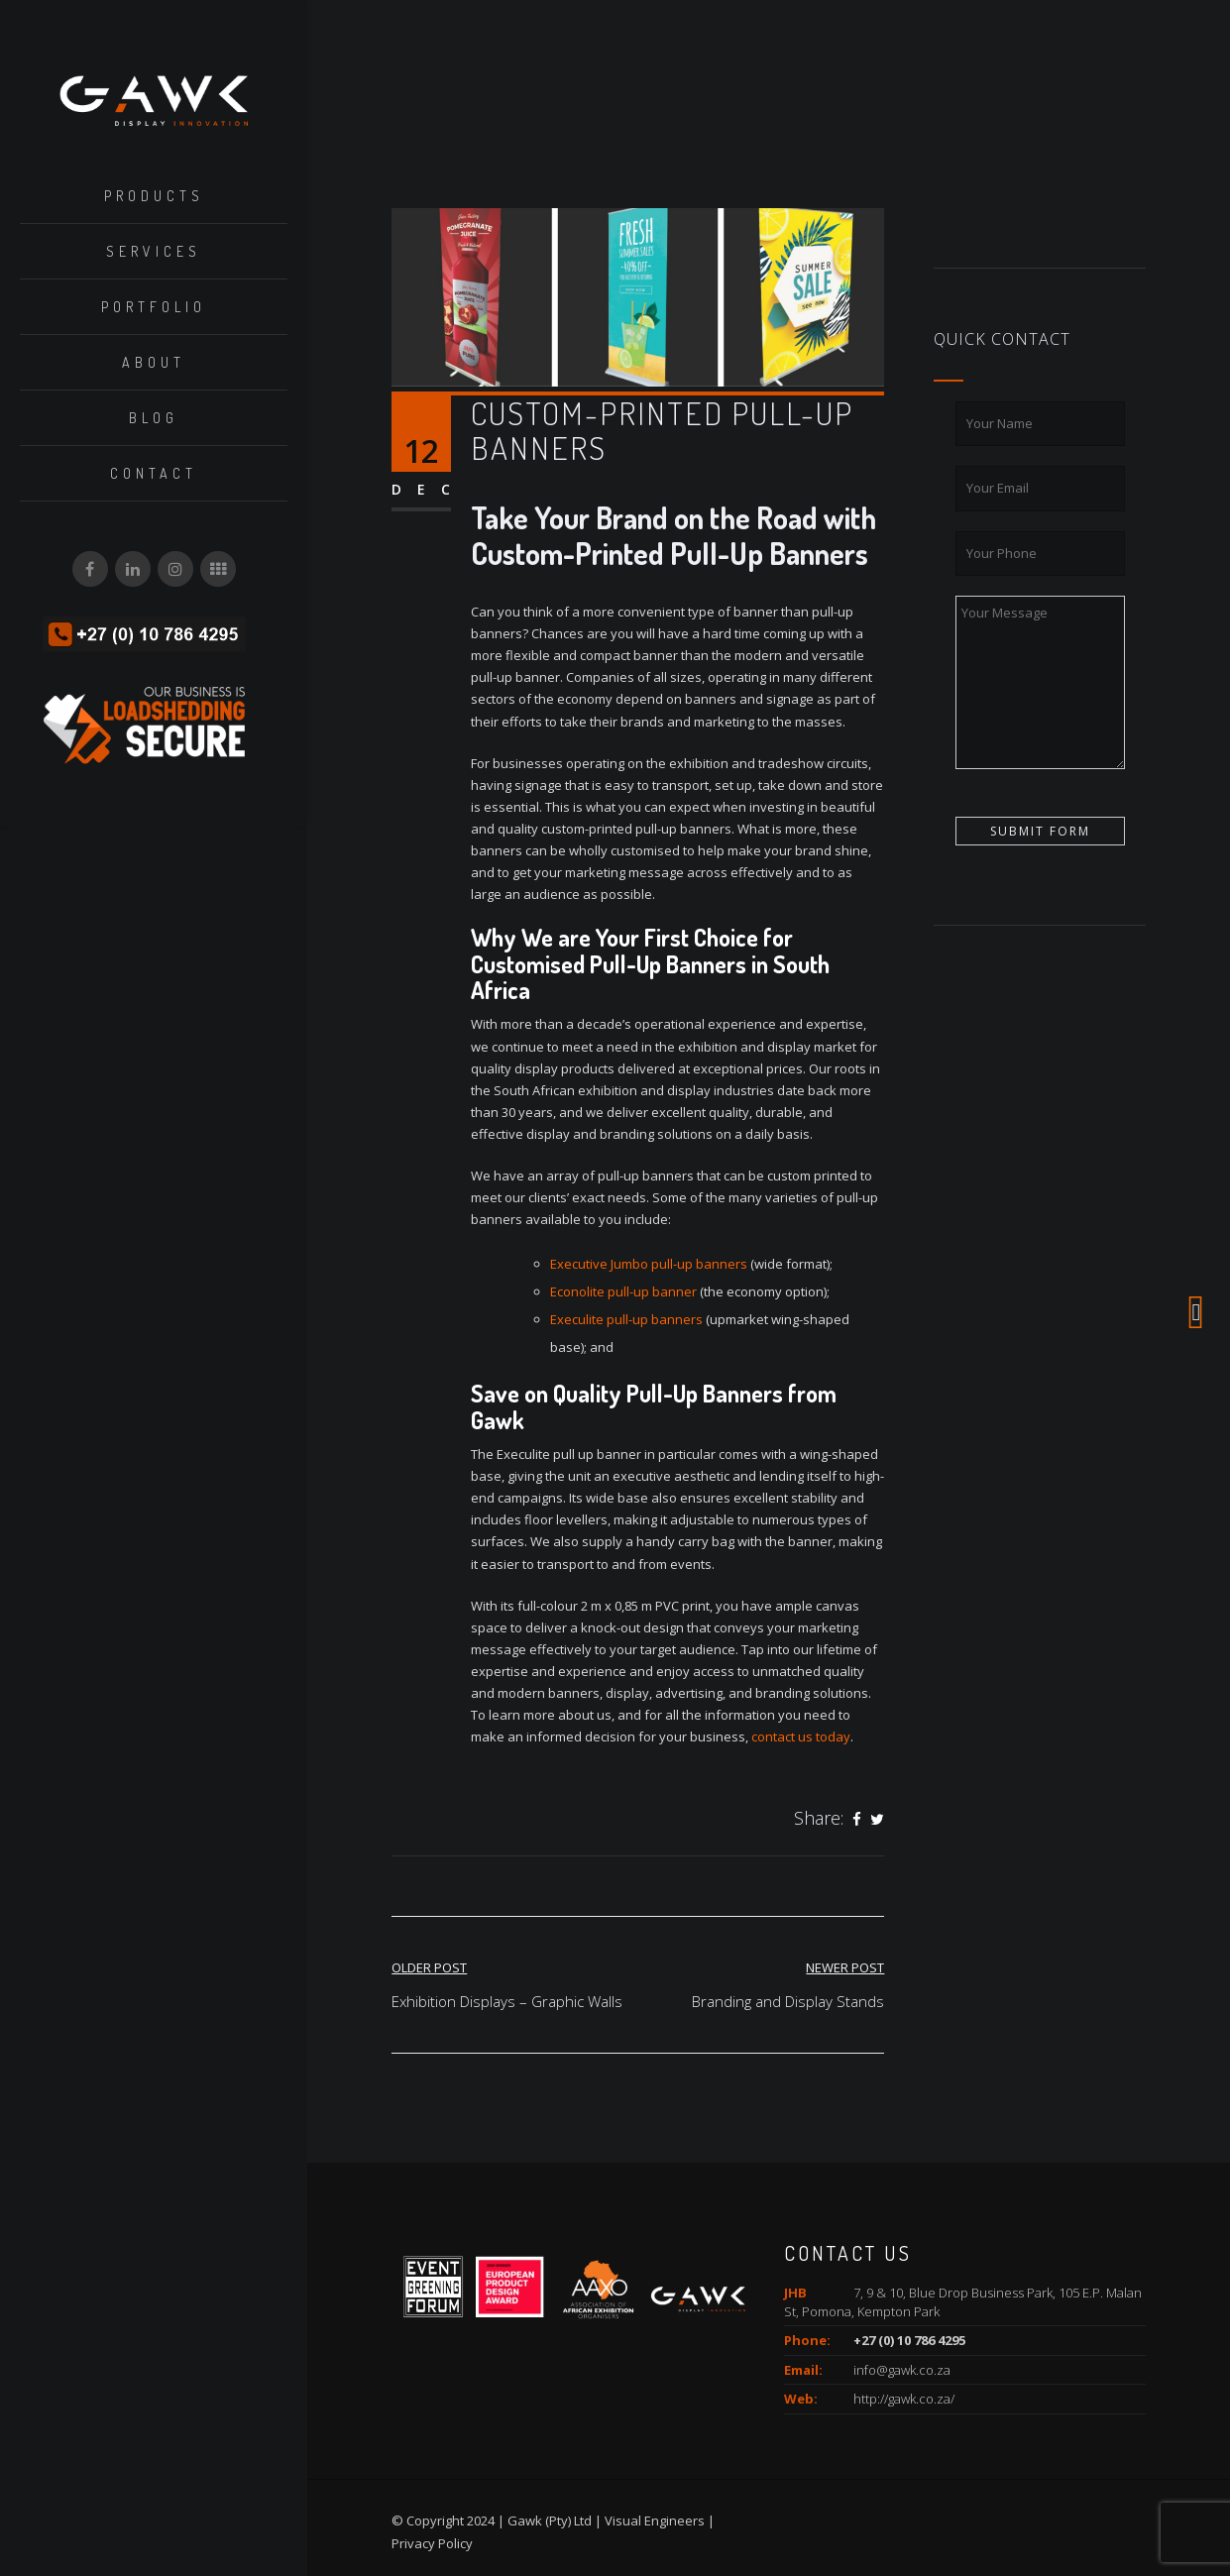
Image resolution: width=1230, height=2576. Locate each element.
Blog (153, 417)
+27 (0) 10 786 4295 (909, 2340)
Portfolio (153, 306)
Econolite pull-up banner (623, 1291)
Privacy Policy (432, 2543)
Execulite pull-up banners (626, 1319)
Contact (153, 473)
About (153, 362)
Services (153, 251)
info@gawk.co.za (901, 2370)
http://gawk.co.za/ (903, 2399)
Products (154, 195)
